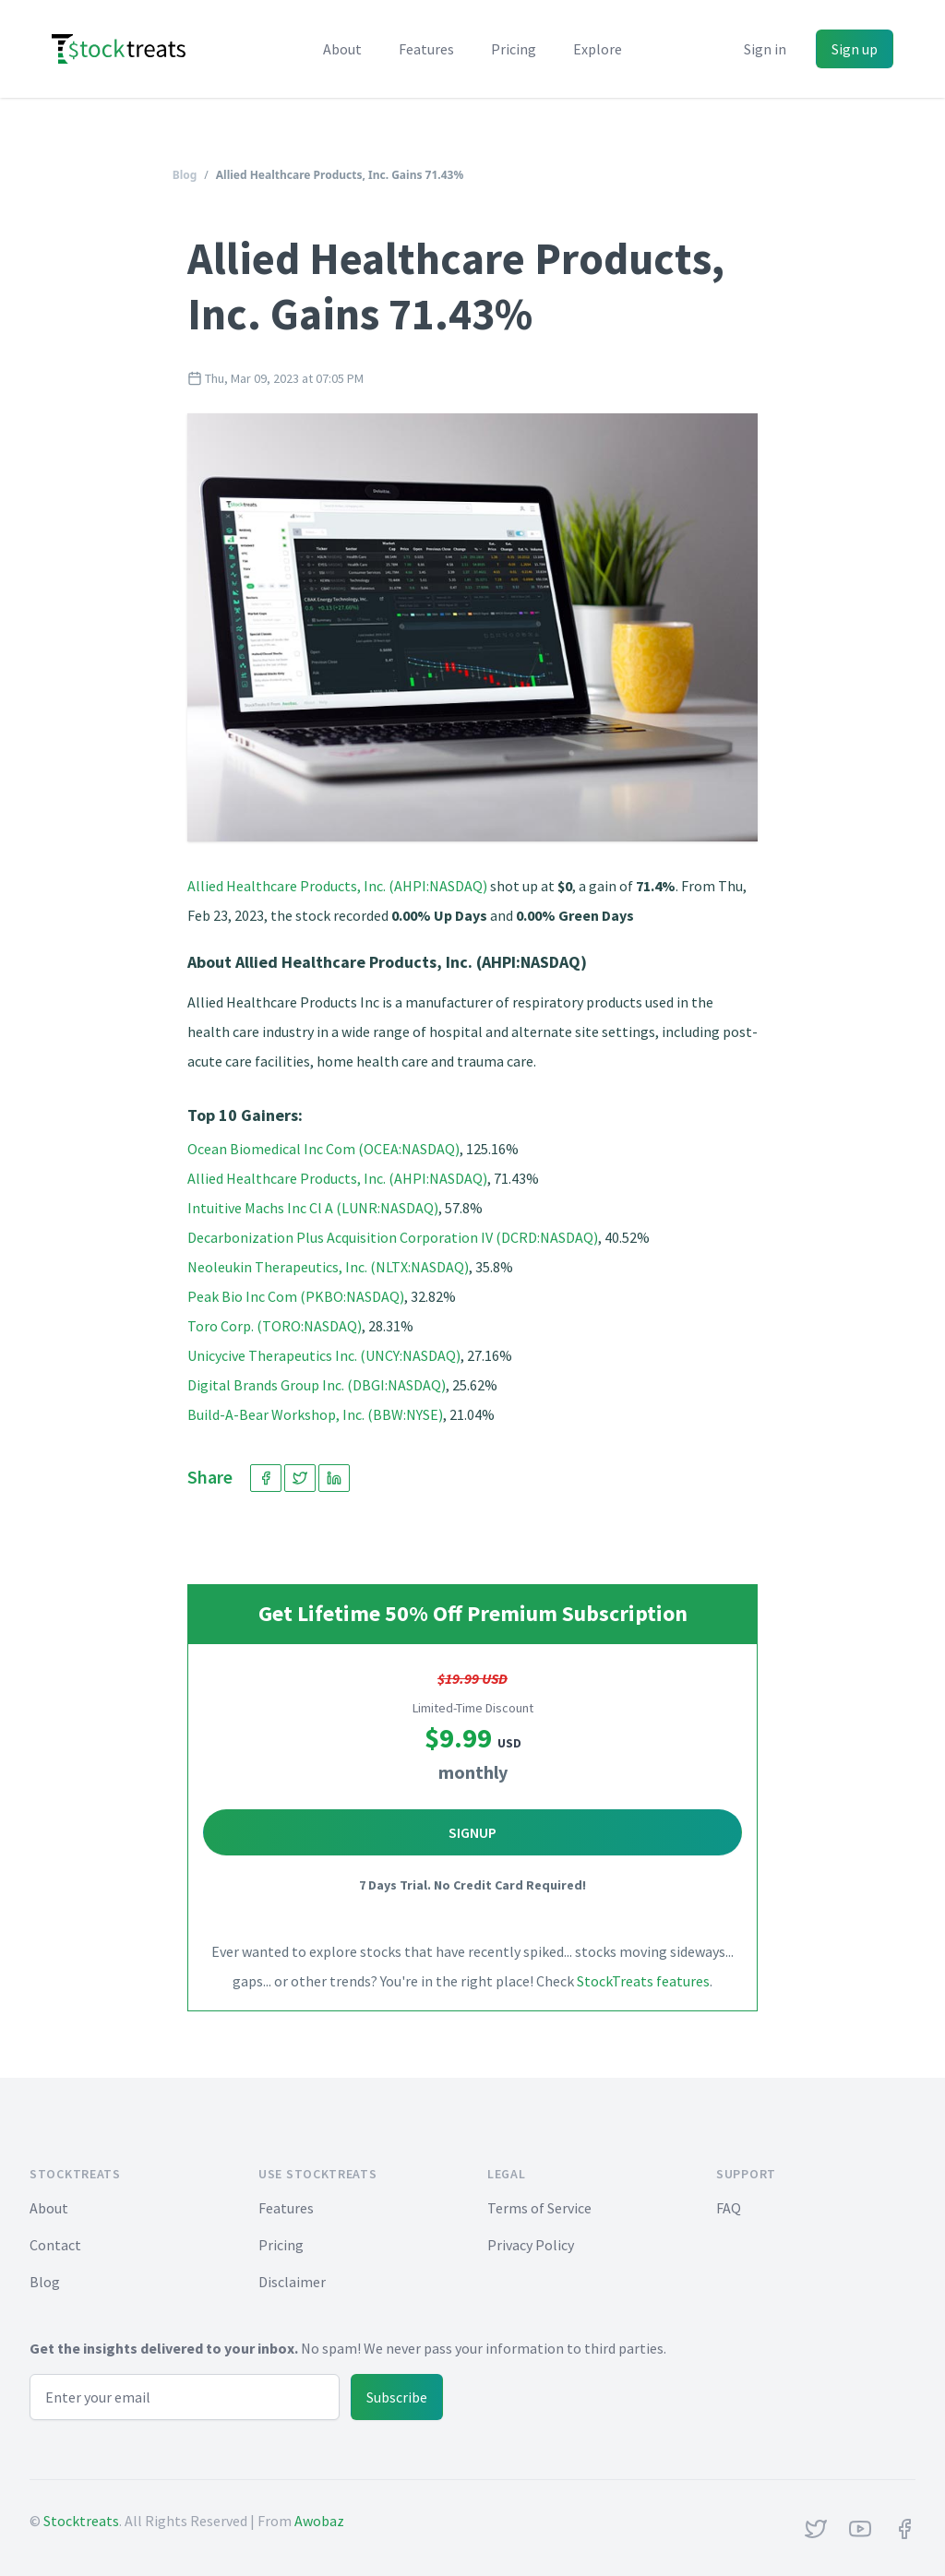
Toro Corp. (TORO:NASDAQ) (274, 1326)
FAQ (728, 2208)
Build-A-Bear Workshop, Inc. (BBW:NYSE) (315, 1414)
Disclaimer (292, 2281)
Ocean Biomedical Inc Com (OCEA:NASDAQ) (323, 1148)
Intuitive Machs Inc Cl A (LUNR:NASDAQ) (312, 1208)
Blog (185, 175)
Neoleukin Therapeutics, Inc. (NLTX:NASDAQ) (328, 1267)
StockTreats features (643, 1981)
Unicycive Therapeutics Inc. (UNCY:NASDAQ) (324, 1355)
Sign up (854, 49)
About (342, 49)
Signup (472, 1832)
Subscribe (396, 2397)
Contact (55, 2245)
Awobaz (319, 2520)
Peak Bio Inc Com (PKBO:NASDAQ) (295, 1296)
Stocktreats (81, 2520)
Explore (597, 49)
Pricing (513, 49)
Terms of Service (539, 2208)
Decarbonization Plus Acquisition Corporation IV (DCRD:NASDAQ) (392, 1237)
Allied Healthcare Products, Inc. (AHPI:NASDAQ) (337, 886)
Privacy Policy (530, 2245)
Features (426, 49)
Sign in (765, 49)
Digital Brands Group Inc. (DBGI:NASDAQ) (316, 1385)
